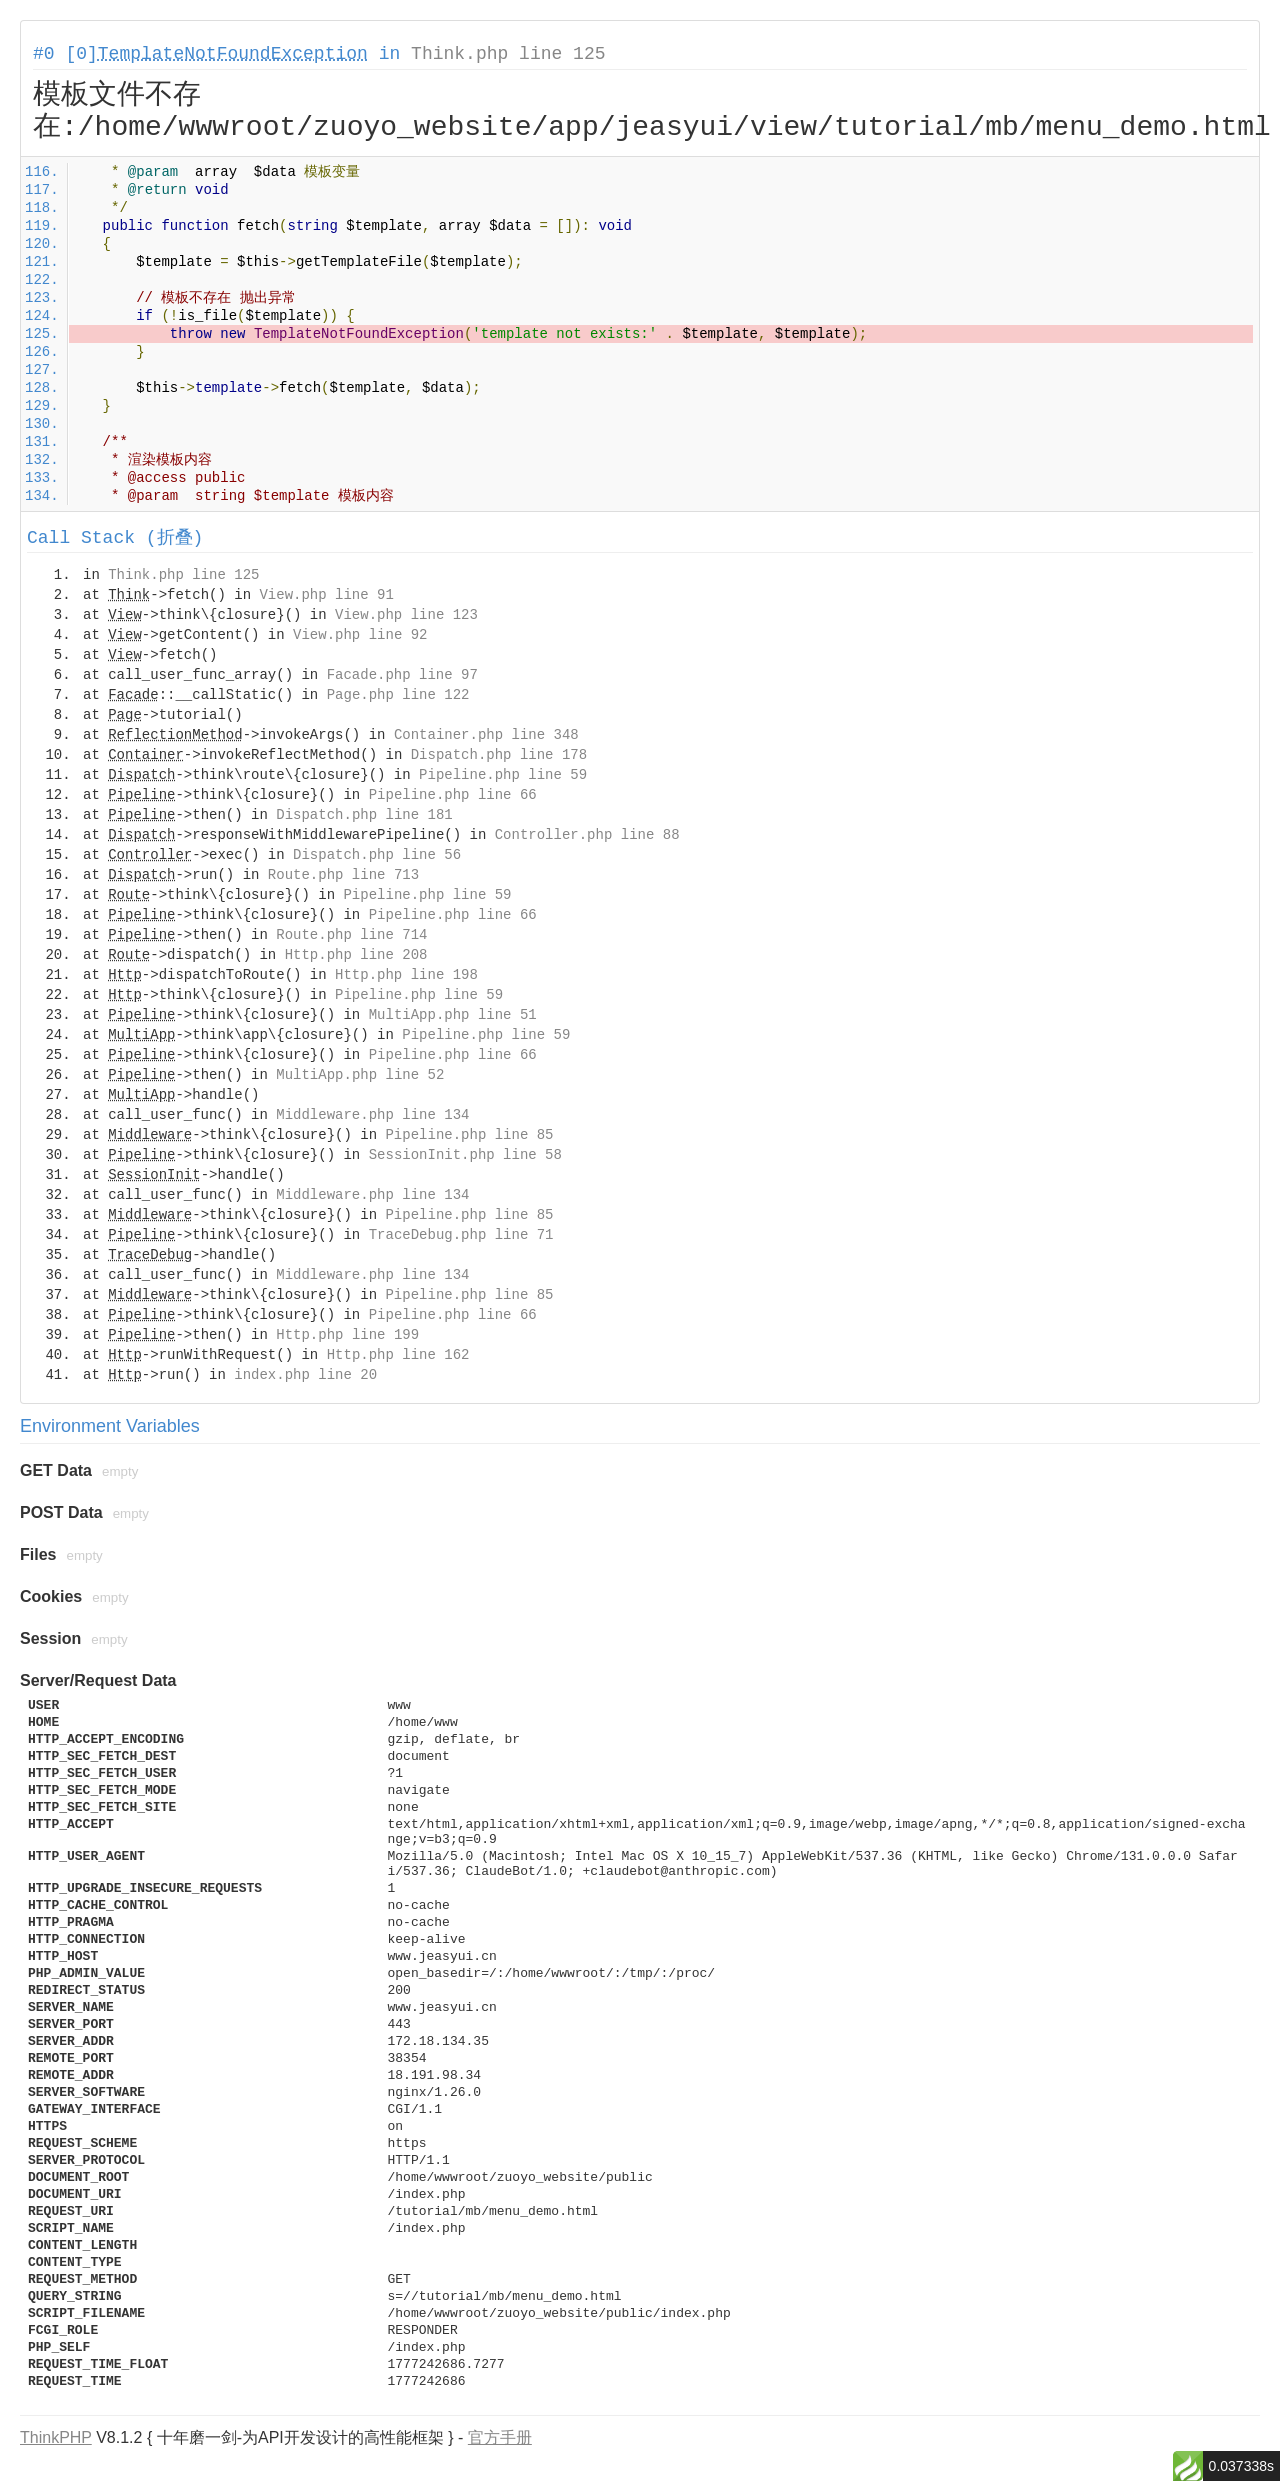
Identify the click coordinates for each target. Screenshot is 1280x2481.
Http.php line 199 (347, 1335)
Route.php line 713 (343, 875)
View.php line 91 (326, 595)
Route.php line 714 (351, 935)
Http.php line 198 (406, 975)
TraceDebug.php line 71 (461, 1235)
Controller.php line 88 (587, 835)
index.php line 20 (305, 1375)
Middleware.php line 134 (372, 1115)
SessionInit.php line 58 (465, 1155)
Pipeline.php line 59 (503, 775)
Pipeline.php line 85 (469, 1135)
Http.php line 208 (356, 955)
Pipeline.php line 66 (453, 795)
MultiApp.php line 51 (453, 1015)
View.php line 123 (406, 615)
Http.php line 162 (398, 1355)
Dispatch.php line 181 (364, 815)
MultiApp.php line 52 (360, 1075)
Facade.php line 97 (402, 675)
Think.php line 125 (508, 54)
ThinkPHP (56, 2437)
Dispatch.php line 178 (499, 755)
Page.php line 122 (398, 695)
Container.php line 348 (486, 735)
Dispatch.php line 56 (377, 855)
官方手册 (500, 2437)
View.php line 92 (360, 635)
